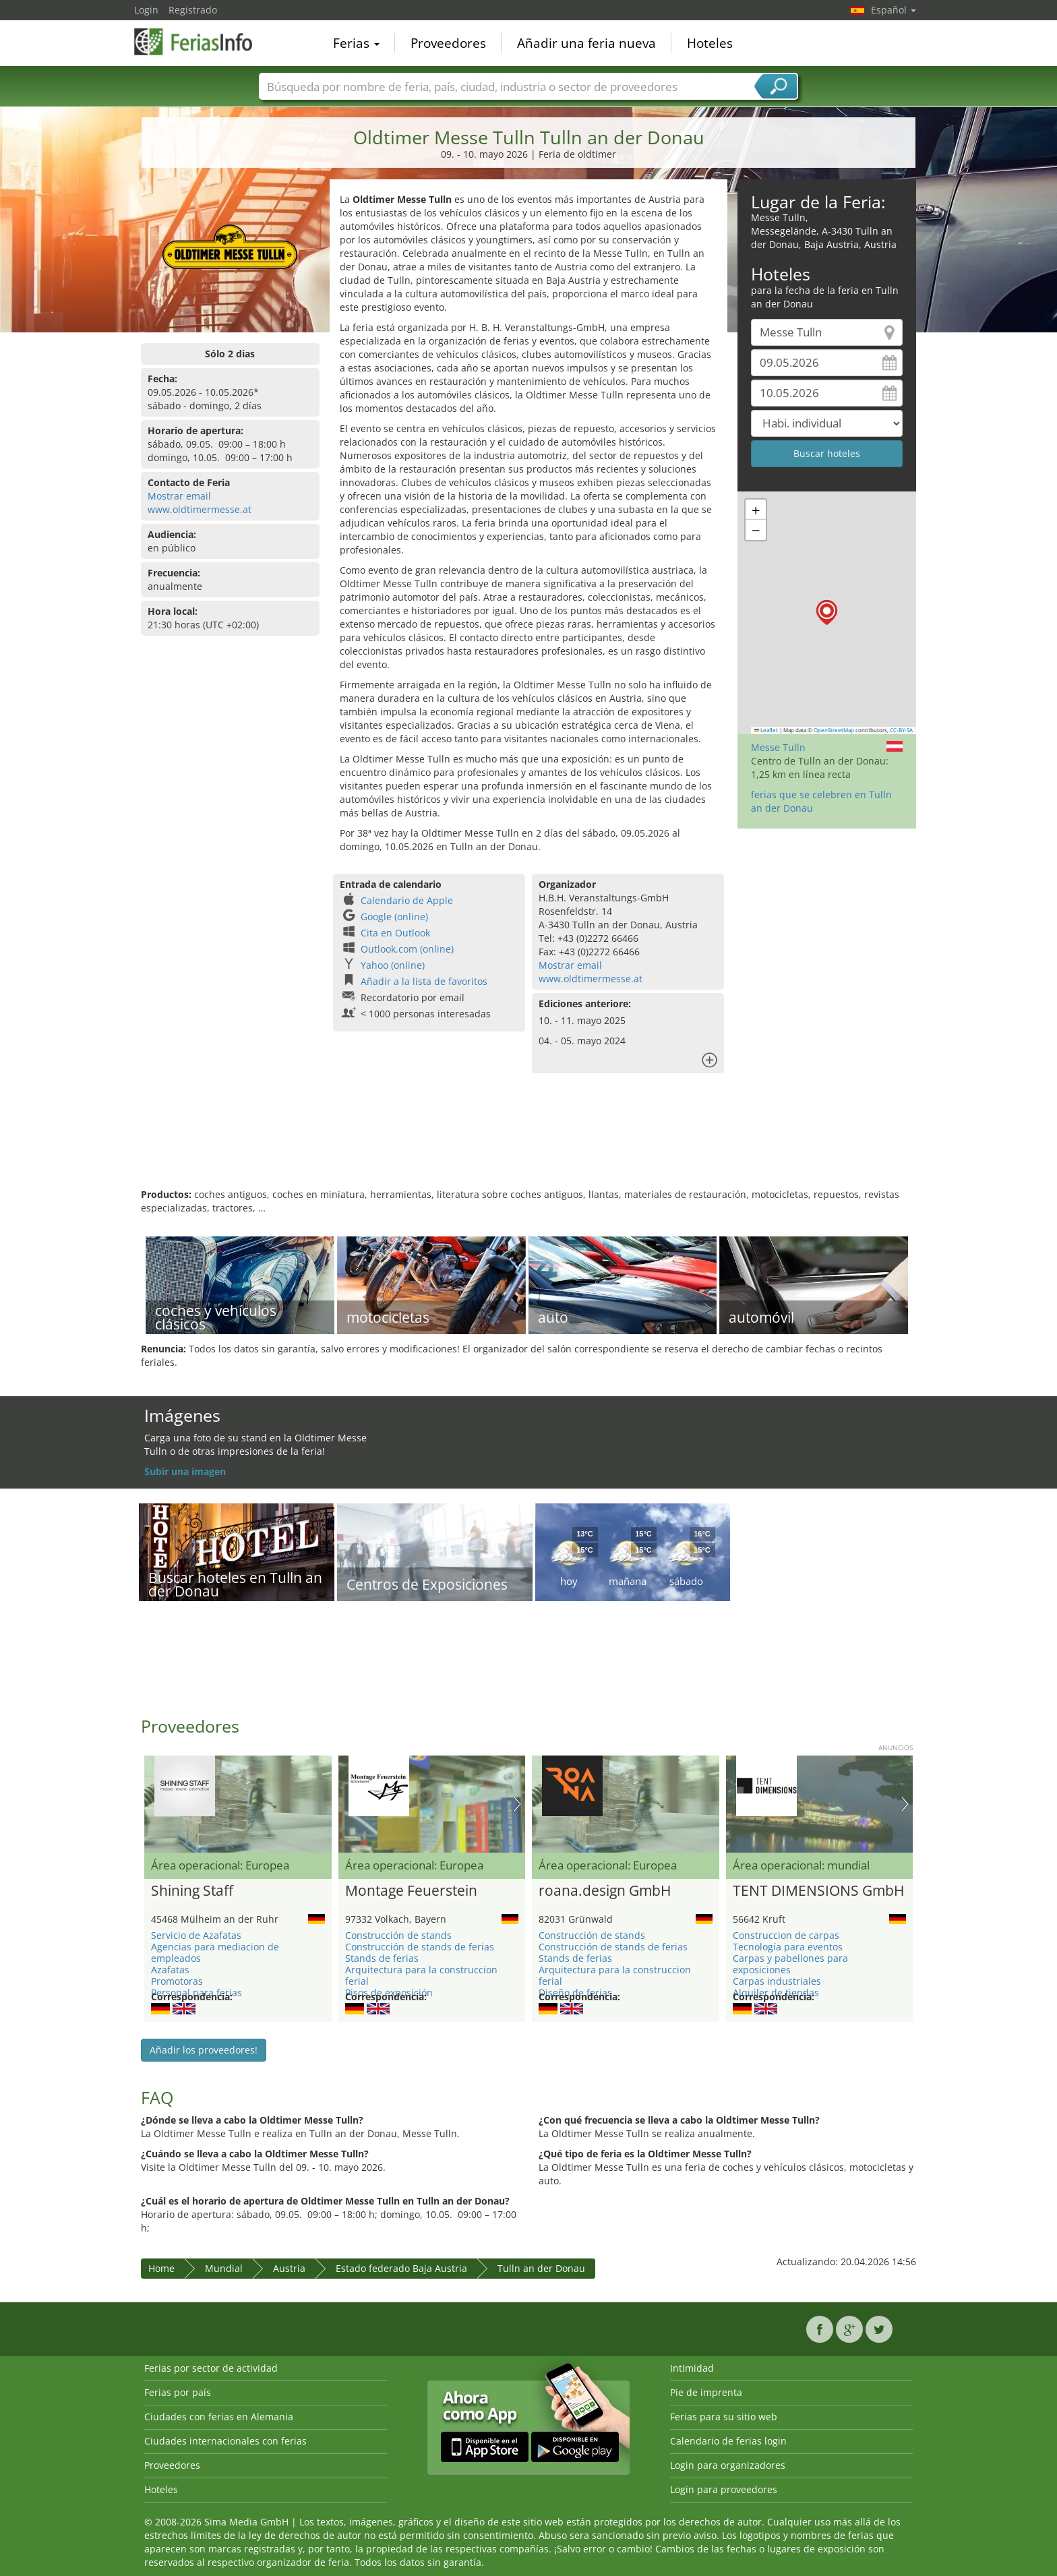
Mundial (224, 2268)
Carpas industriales (777, 1981)
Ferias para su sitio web (723, 2416)
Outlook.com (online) (407, 948)
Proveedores (448, 43)
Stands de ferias (382, 1958)
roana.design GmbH (605, 1891)
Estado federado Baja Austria (401, 2268)
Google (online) (394, 916)
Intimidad (692, 2368)
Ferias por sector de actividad (211, 2368)
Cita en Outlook (395, 932)
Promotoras (177, 1981)
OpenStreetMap (834, 730)
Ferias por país (177, 2392)
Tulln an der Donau (541, 2268)
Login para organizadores (727, 2465)
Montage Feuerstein (411, 1891)
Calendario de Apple (407, 900)
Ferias (356, 43)
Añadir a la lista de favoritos (424, 981)
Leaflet (766, 730)
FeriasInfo (201, 41)
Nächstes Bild (517, 1804)
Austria (289, 2268)
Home (161, 2268)
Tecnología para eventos (788, 1946)
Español (893, 9)
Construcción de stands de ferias (419, 1946)
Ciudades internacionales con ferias (225, 2440)
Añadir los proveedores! (204, 2049)
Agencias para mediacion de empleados (215, 1952)
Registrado (193, 9)
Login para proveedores (723, 2489)
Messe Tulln (778, 747)
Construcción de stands (398, 1935)
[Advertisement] (528, 1144)
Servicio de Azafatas (196, 1935)
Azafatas (170, 1969)
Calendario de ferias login (728, 2440)
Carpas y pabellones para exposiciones (790, 1964)
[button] (827, 612)
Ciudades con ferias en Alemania (218, 2416)
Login (146, 9)
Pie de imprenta (706, 2392)
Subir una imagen (185, 1471)
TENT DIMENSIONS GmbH (818, 1891)
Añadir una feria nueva (586, 43)
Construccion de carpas (786, 1935)
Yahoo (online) (393, 965)
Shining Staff (192, 1891)
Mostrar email (179, 495)
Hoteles (710, 43)
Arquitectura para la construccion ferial (421, 1975)
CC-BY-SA (901, 730)
